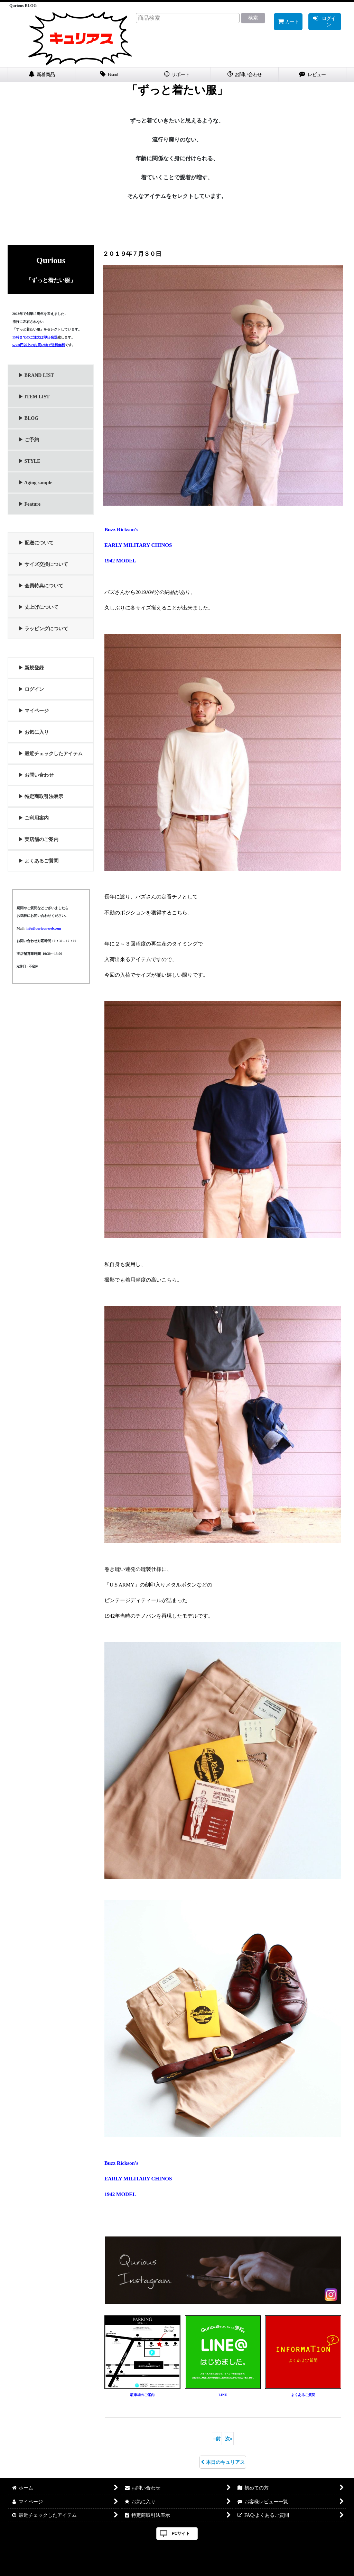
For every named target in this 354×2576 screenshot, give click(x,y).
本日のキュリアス (223, 2462)
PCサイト (181, 2533)
